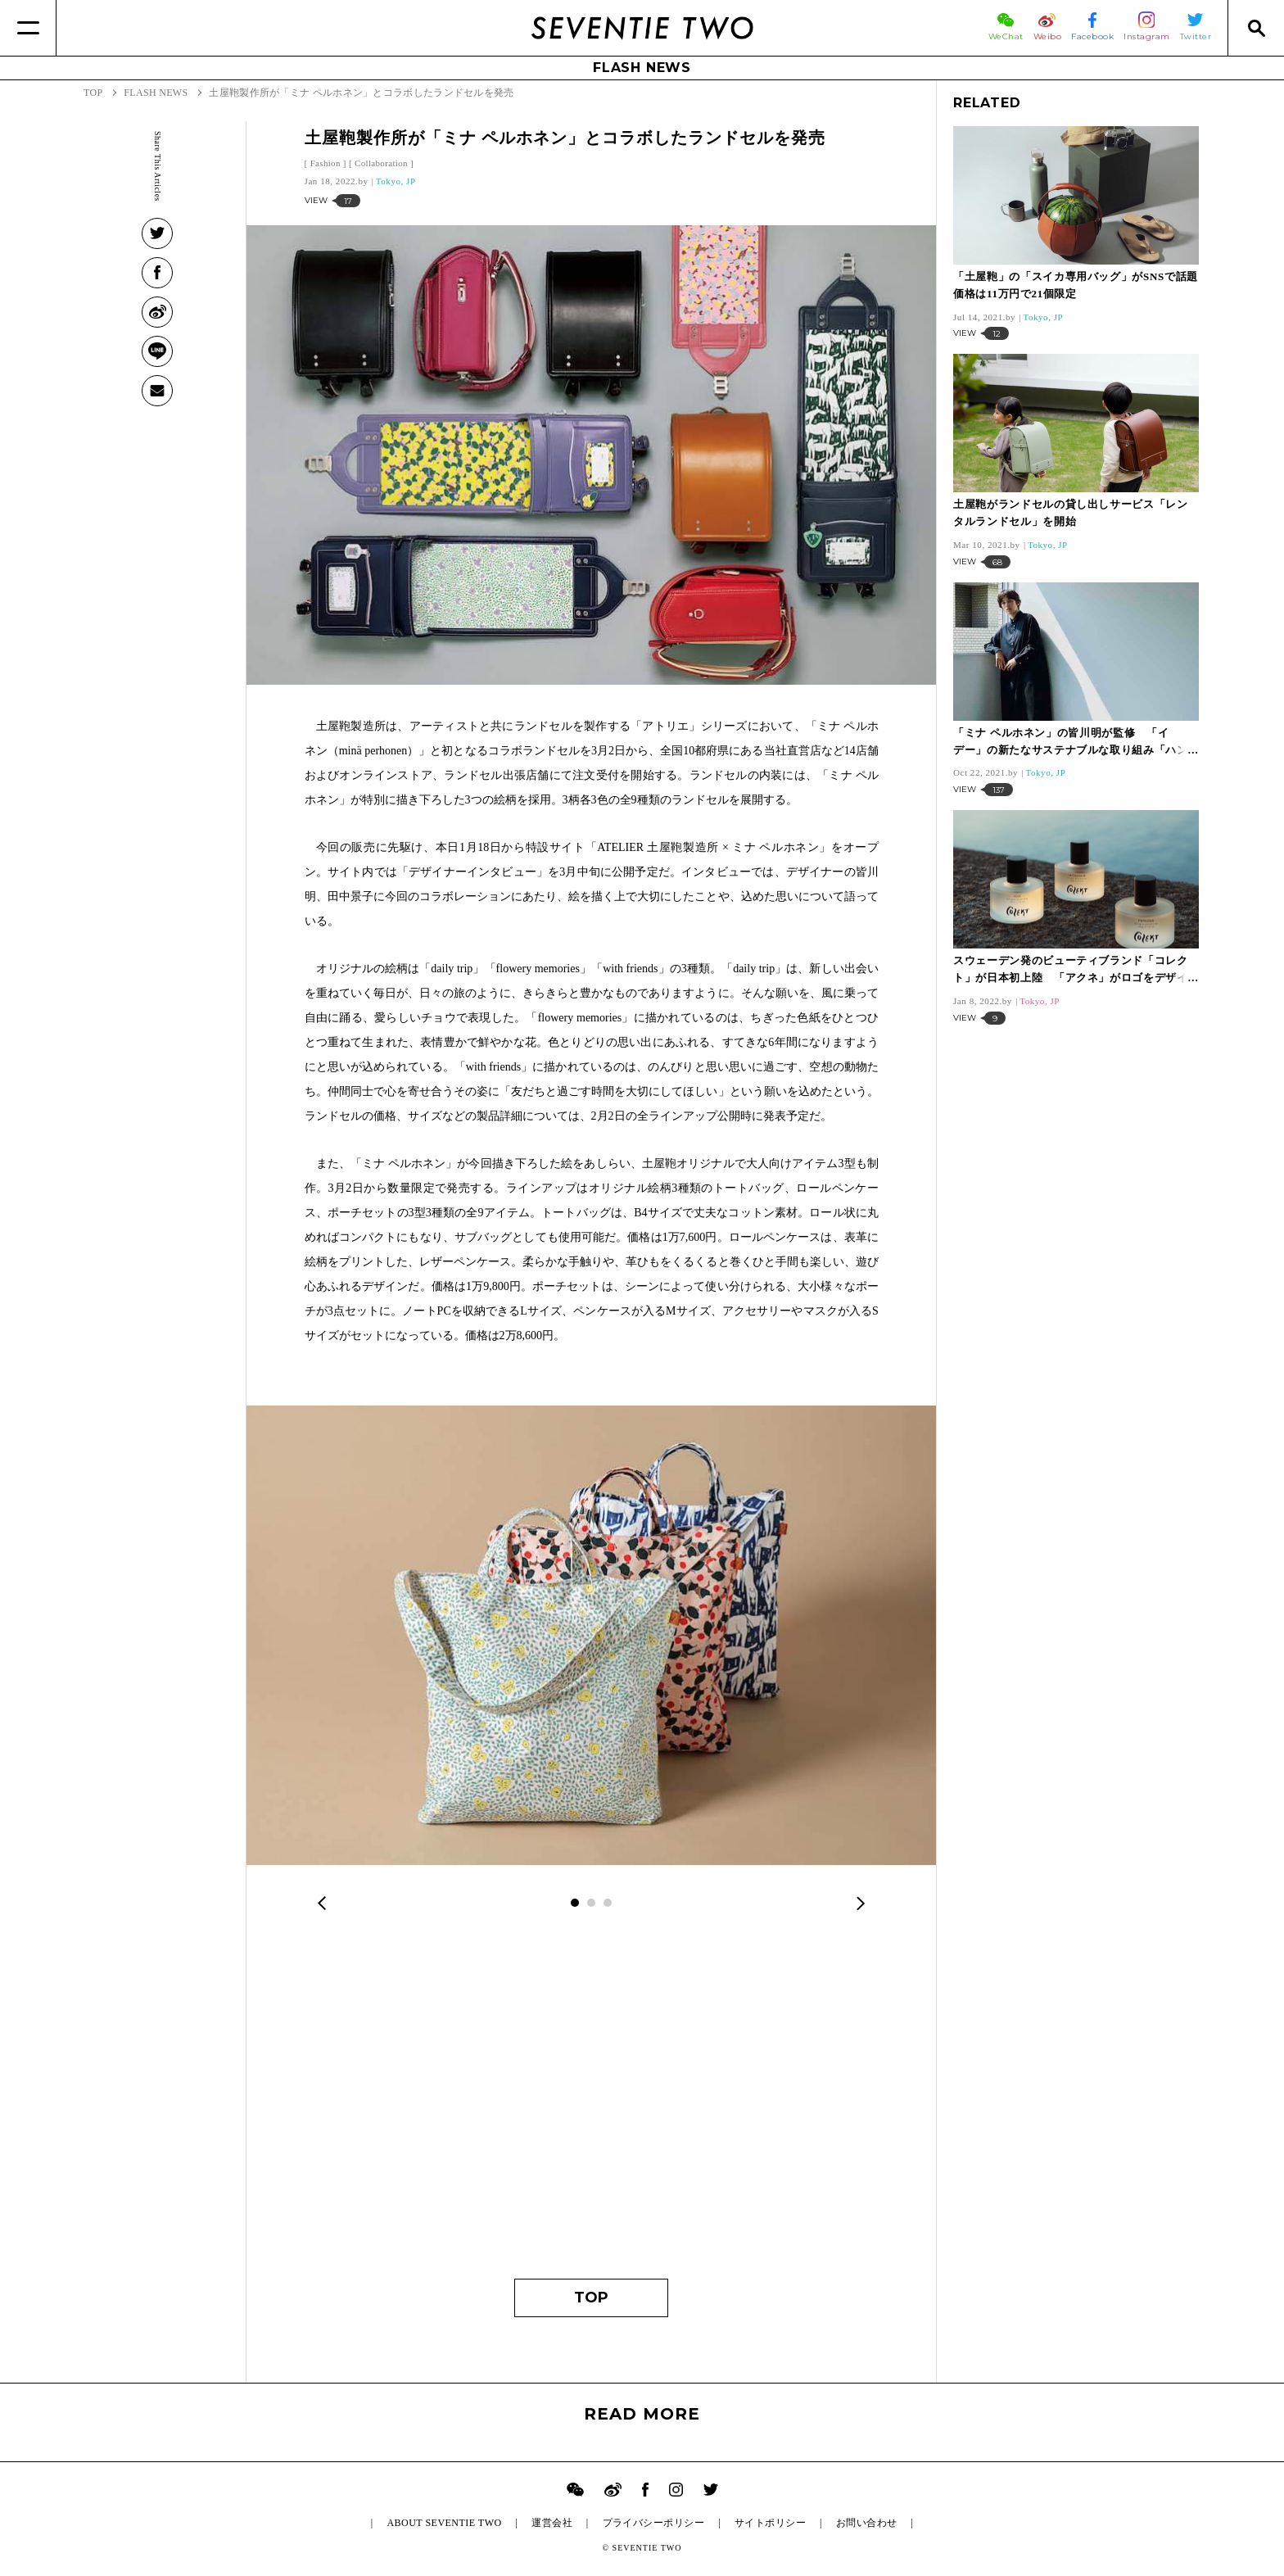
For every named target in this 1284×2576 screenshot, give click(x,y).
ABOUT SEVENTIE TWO (444, 2522)
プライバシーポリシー (654, 2522)
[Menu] (28, 28)
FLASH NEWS (642, 67)
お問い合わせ (866, 2522)
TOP (591, 2298)
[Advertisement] (592, 2106)
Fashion (325, 163)
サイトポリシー (770, 2522)
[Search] (1255, 28)
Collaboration (381, 163)
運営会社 (551, 2522)
